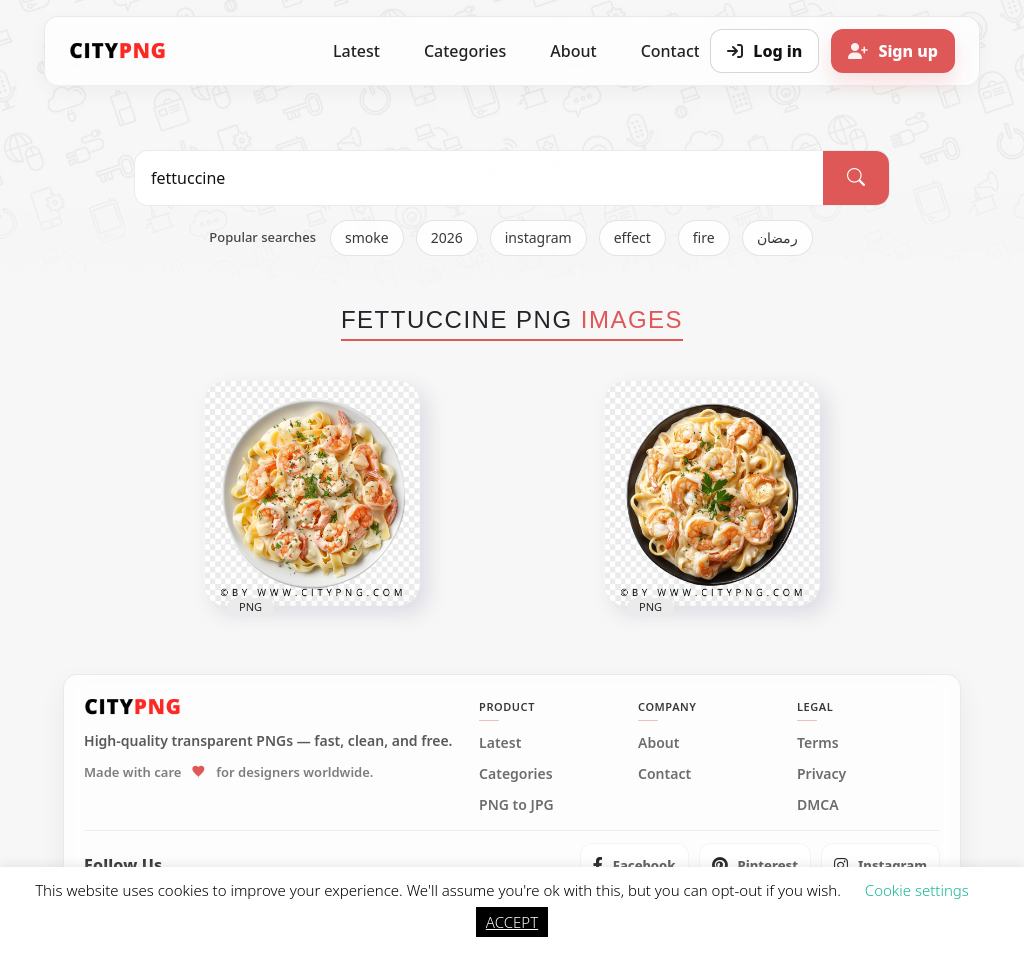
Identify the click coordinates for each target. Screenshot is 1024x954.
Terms (818, 743)
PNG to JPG (516, 805)
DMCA (818, 805)
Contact (664, 774)
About (573, 51)
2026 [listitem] (447, 237)
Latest (356, 51)
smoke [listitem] (367, 237)
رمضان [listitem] (777, 237)
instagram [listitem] (538, 237)
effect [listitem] (632, 237)
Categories (465, 51)
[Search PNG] (479, 178)
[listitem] (634, 865)
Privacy (821, 774)
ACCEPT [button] (512, 922)
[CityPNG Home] (118, 51)
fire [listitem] (704, 237)
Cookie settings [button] (917, 890)
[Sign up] (893, 51)
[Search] (856, 178)
